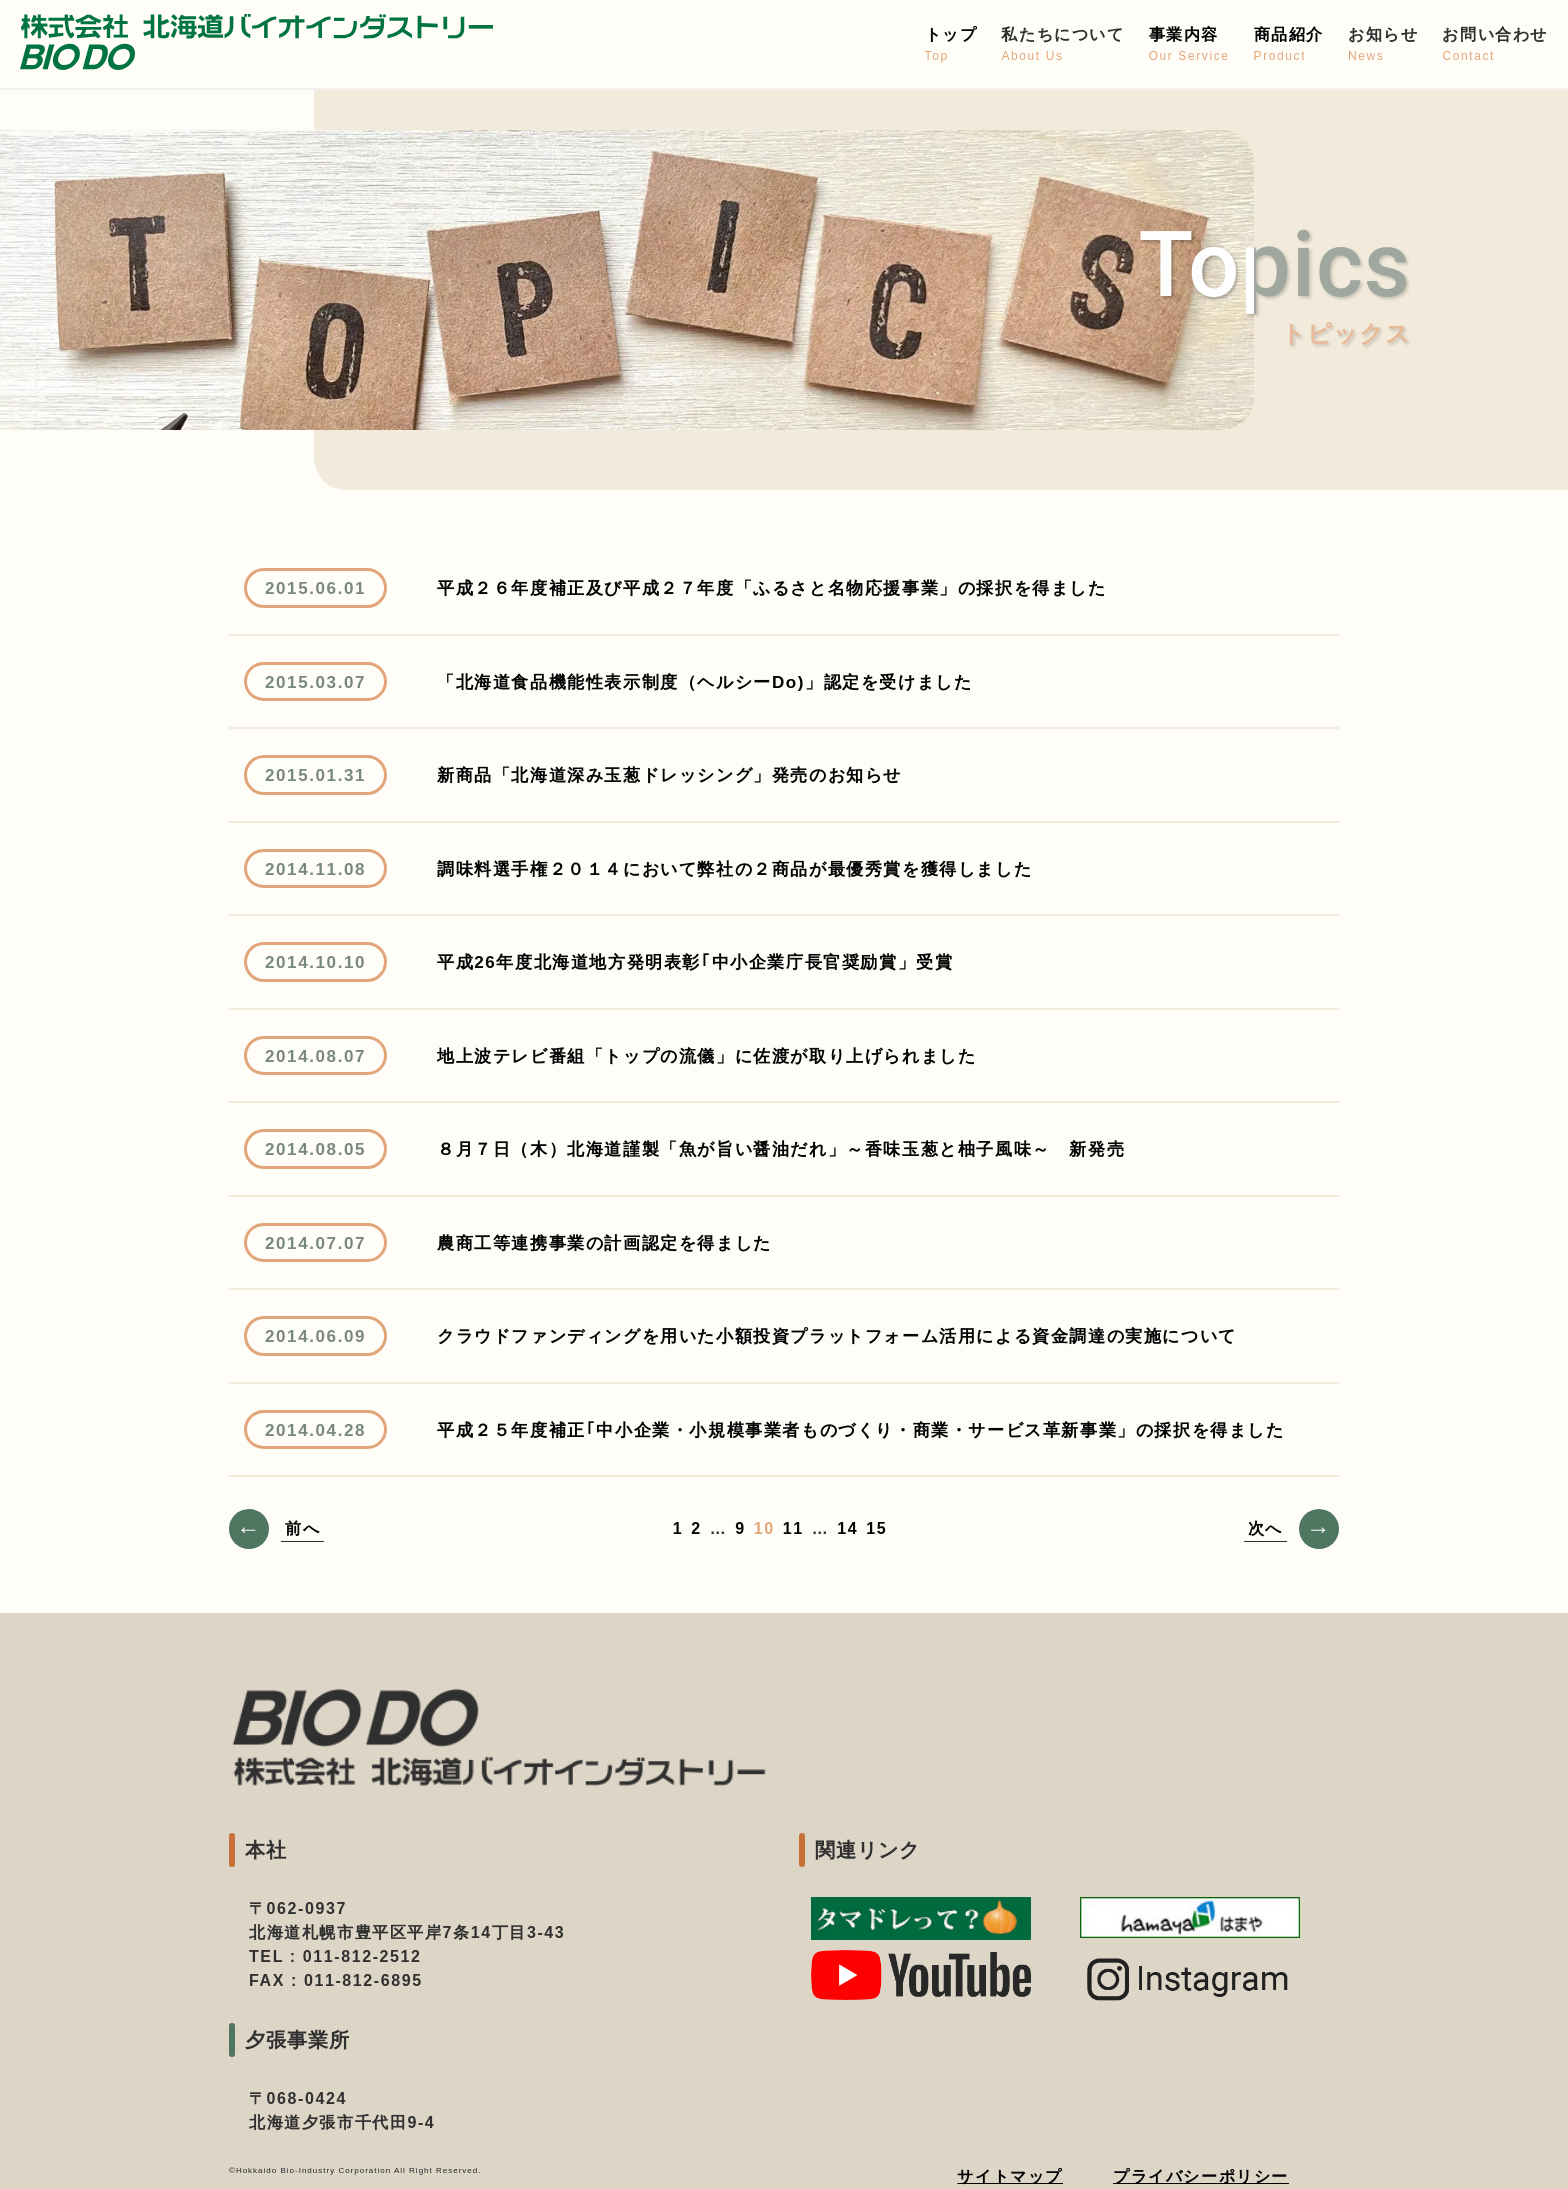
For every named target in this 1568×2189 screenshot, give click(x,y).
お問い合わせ (1495, 45)
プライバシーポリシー (1201, 2176)
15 (876, 1528)
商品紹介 (1289, 45)
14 (847, 1528)
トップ (951, 45)
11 (793, 1528)
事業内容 (1189, 45)
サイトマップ (1010, 2176)
